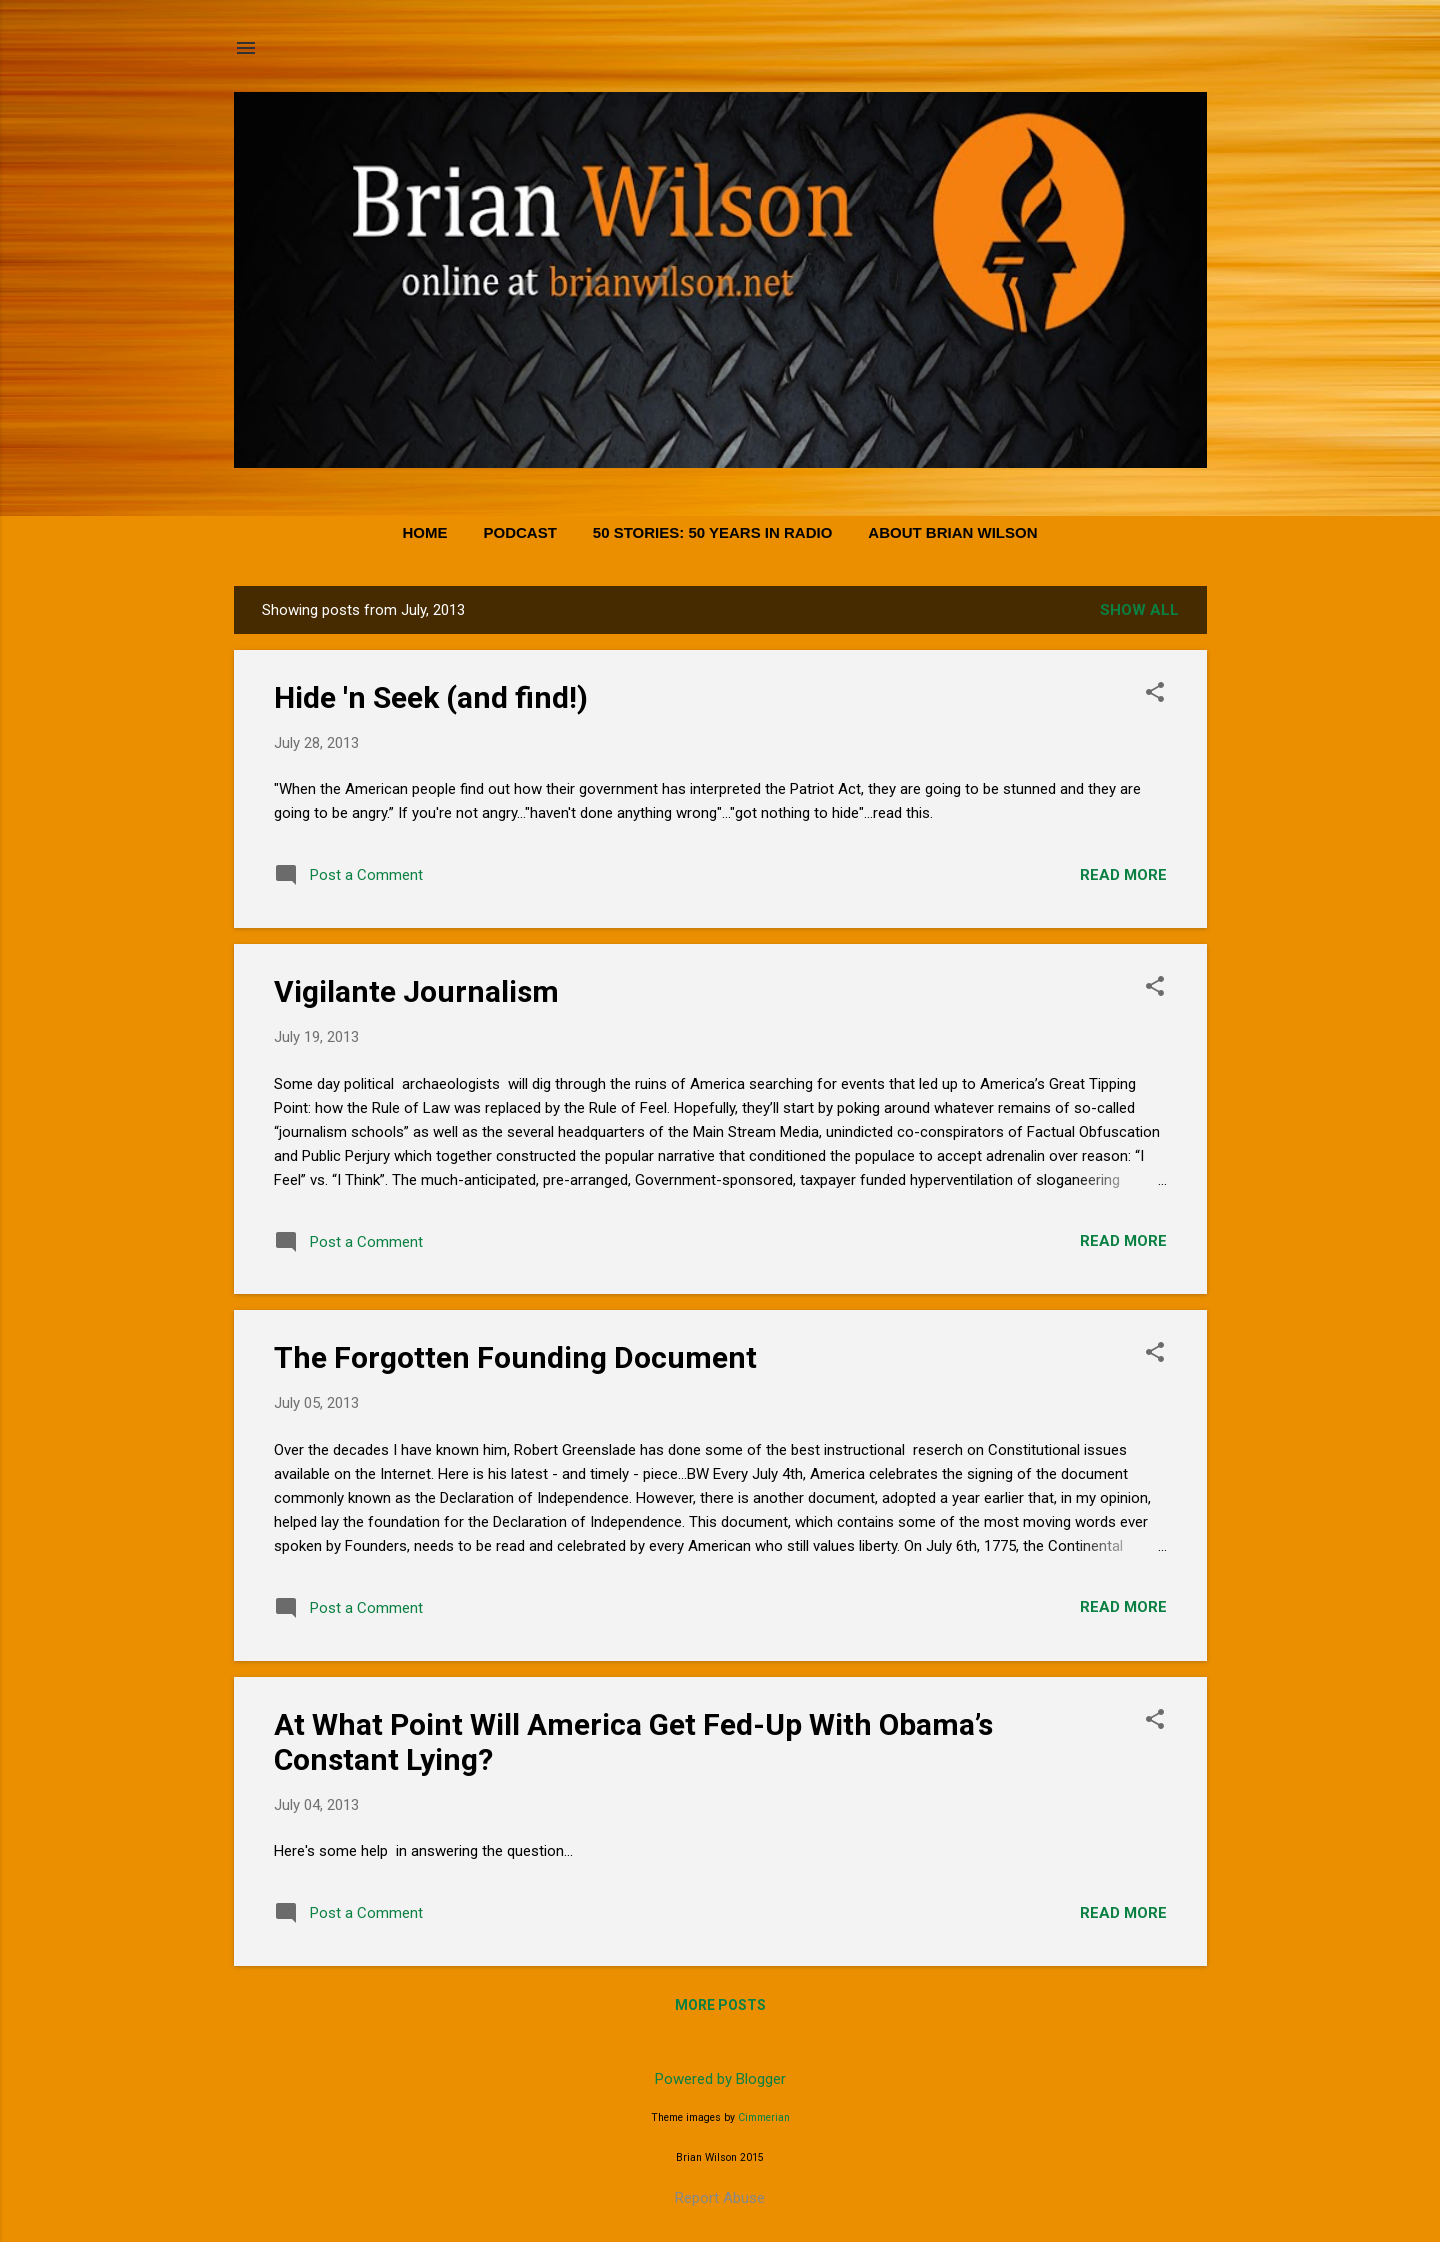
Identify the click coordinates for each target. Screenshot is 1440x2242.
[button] (1155, 694)
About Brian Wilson (952, 532)
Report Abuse (720, 2198)
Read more (1123, 875)
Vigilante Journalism (416, 991)
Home (424, 532)
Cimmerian (764, 2117)
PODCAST (519, 532)
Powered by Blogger (720, 2079)
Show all (1139, 610)
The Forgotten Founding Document (515, 1357)
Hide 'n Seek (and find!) (431, 697)
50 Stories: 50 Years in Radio (713, 532)
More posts (720, 2005)
